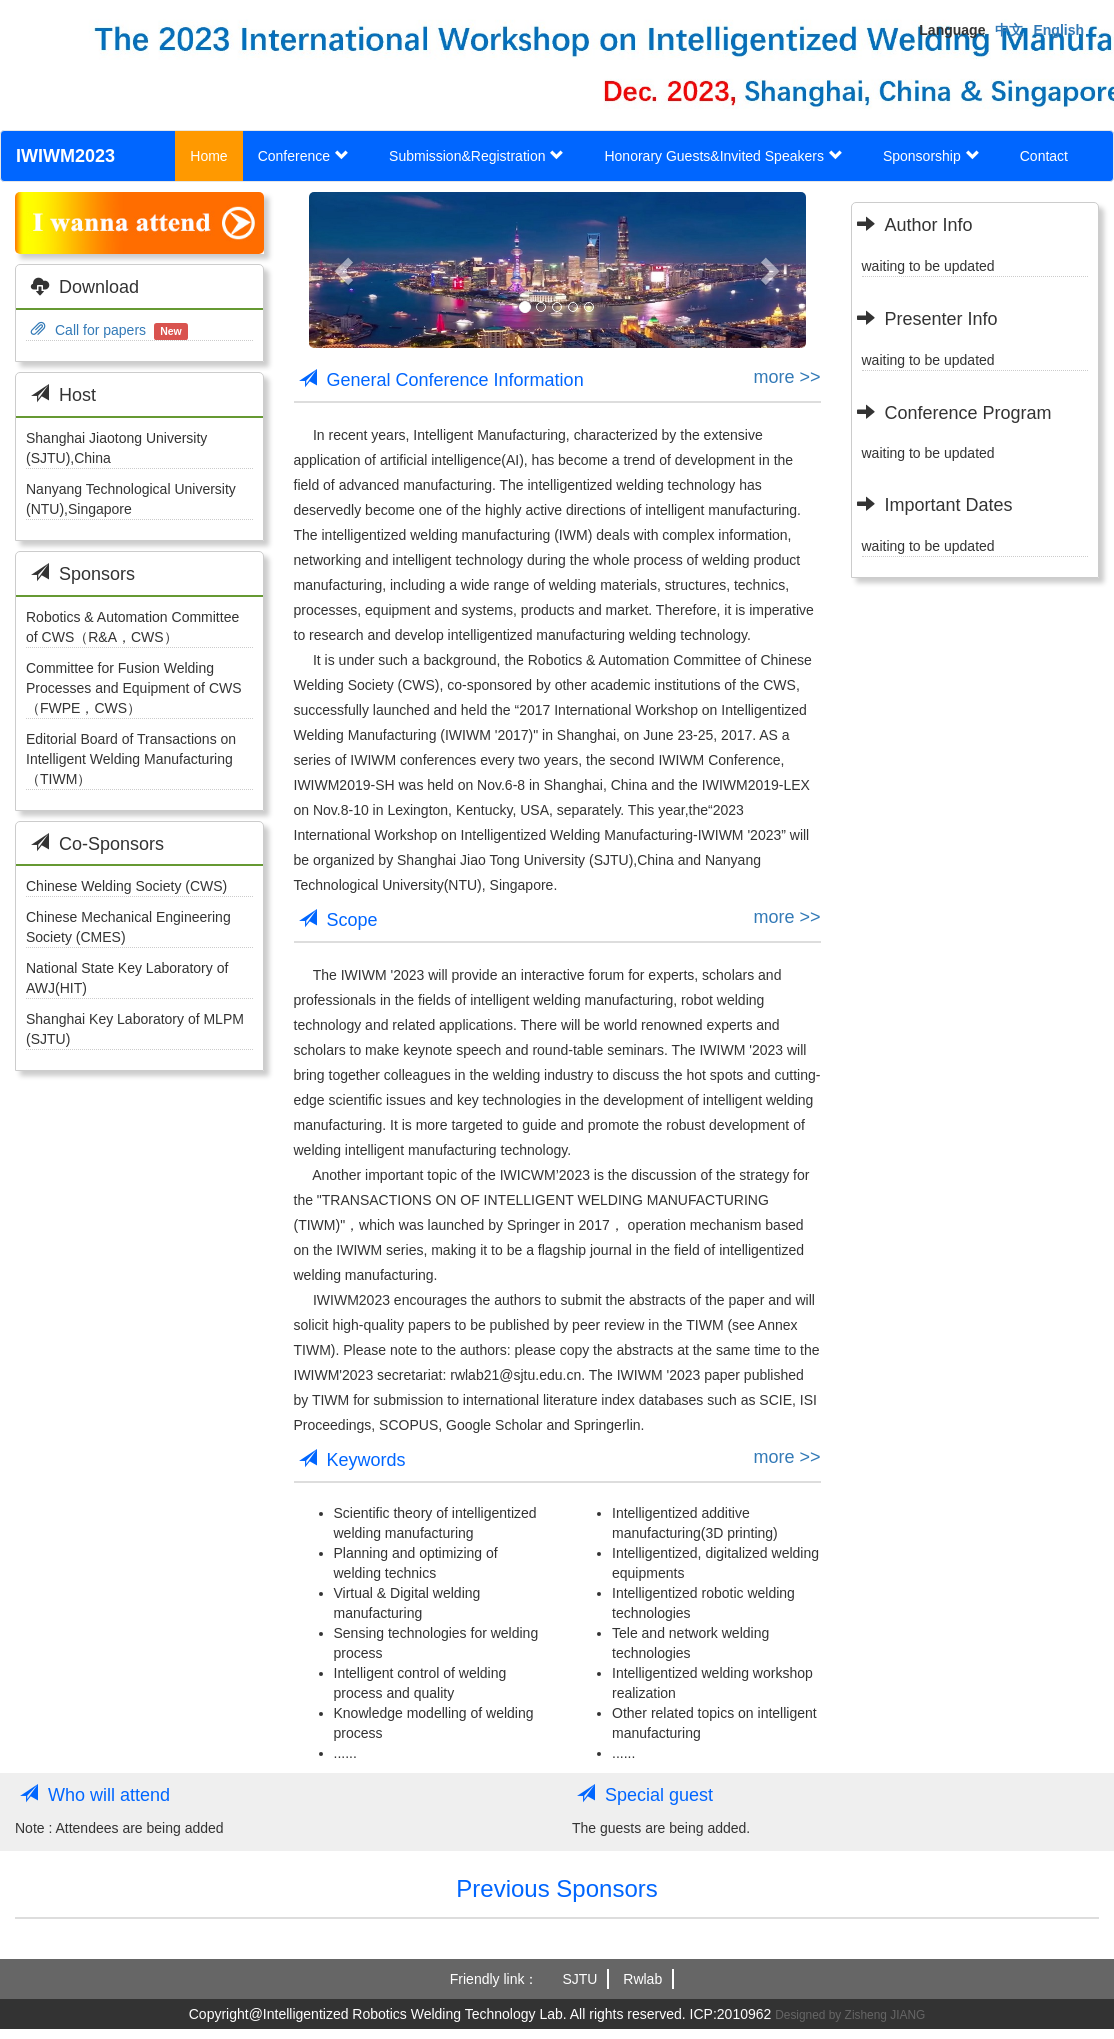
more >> (786, 377)
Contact (1044, 156)
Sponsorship (931, 156)
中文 (1009, 30)
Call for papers (88, 330)
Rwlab (642, 1979)
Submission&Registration (476, 156)
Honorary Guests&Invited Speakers (723, 156)
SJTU (579, 1979)
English (1058, 30)
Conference (303, 156)
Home (208, 156)
